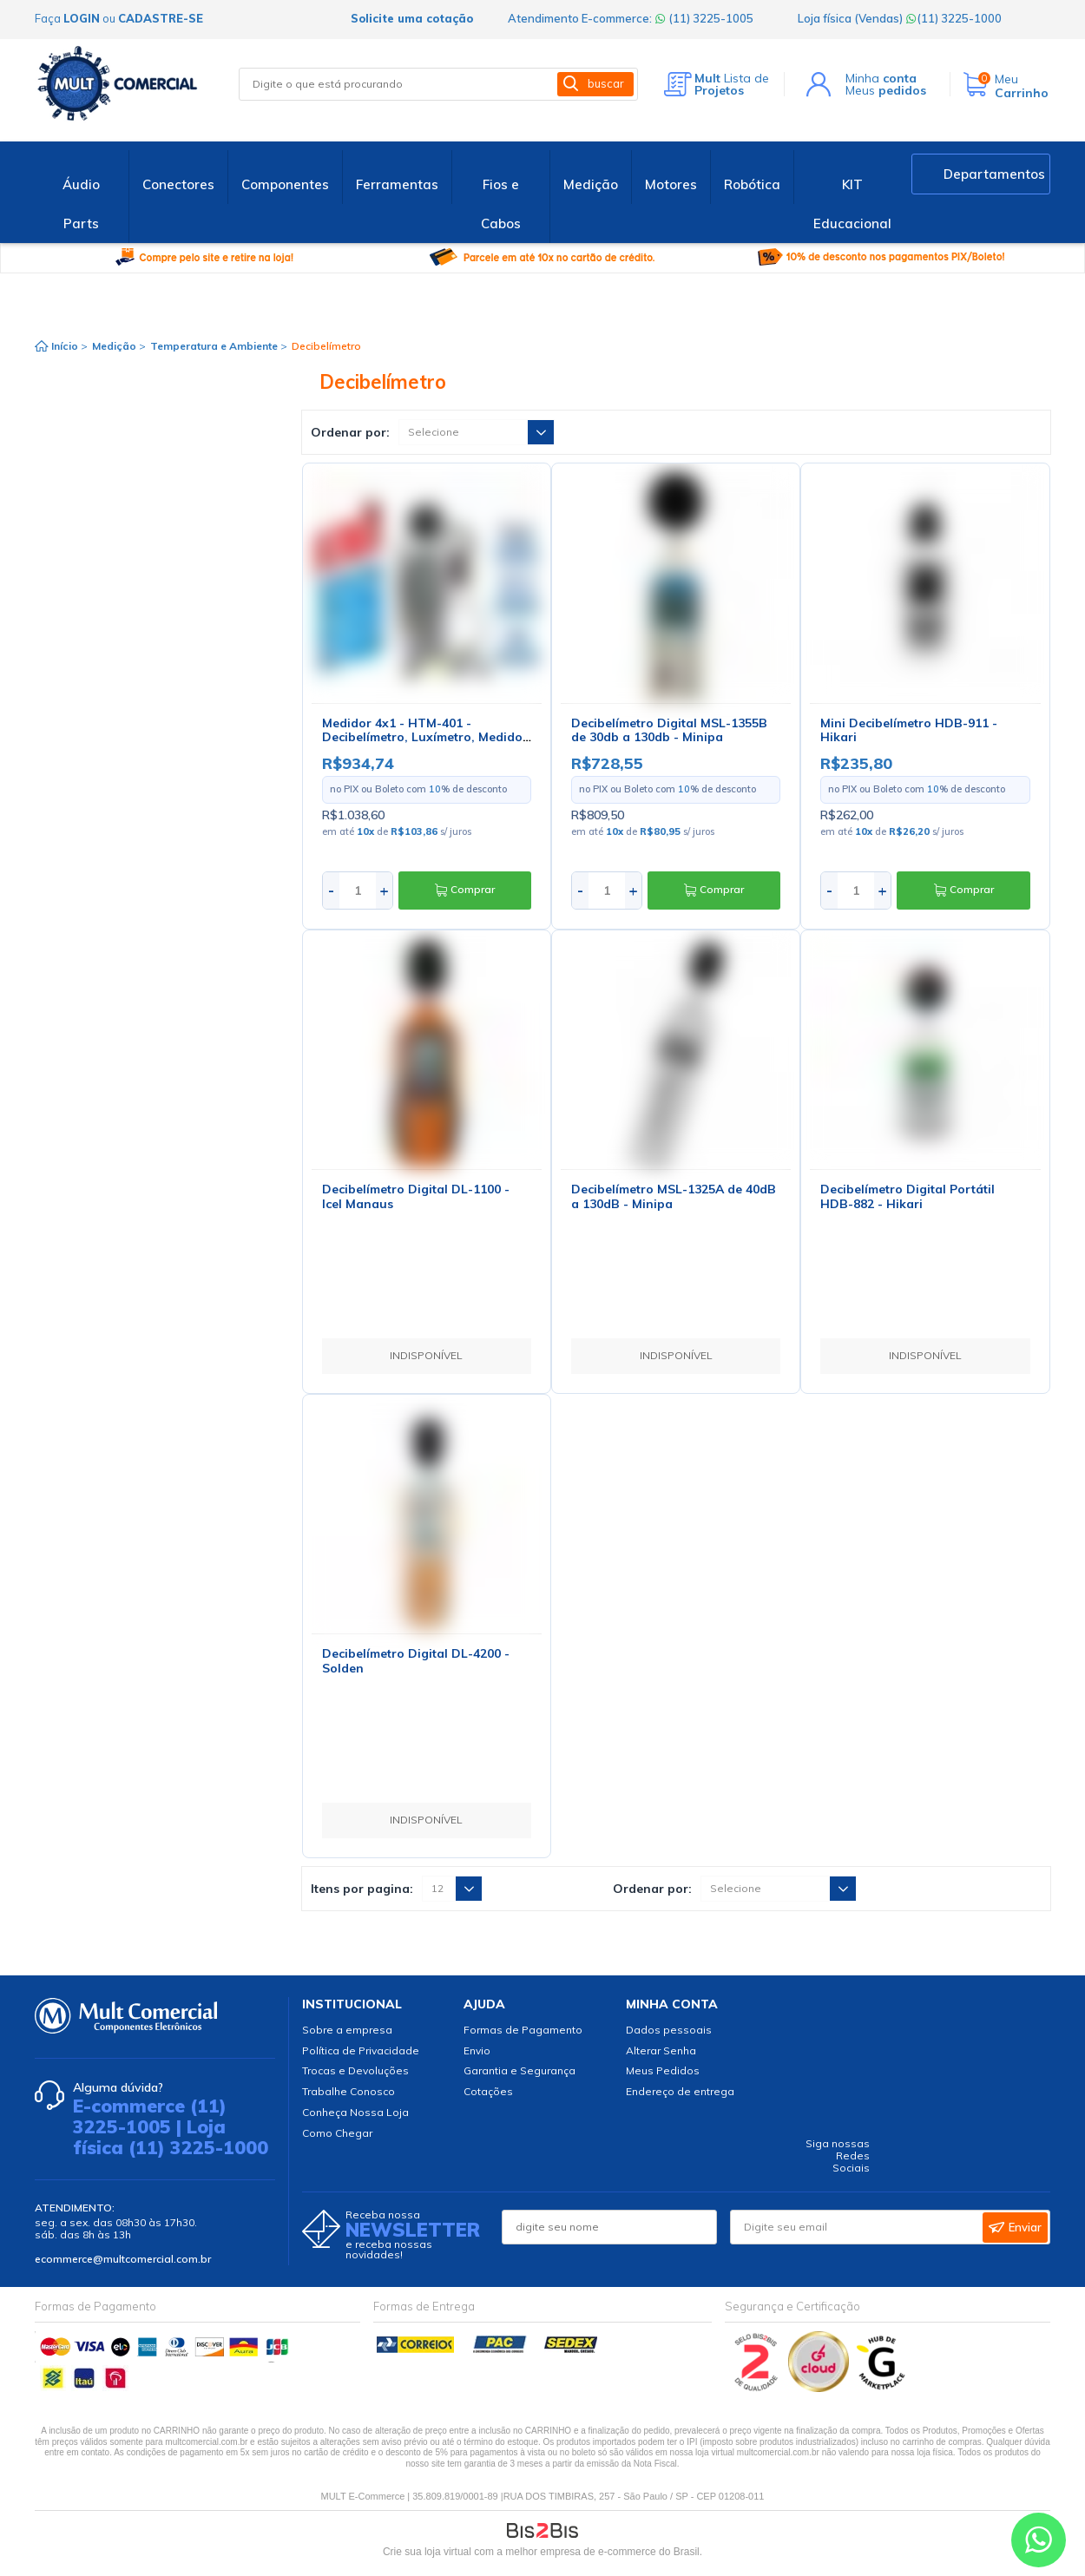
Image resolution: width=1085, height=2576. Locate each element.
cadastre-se (160, 18)
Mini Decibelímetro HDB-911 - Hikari (908, 730)
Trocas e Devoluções (355, 2070)
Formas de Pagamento (523, 2029)
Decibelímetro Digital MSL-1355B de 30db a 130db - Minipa (669, 730)
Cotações (488, 2091)
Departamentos (994, 174)
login (81, 18)
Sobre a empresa (347, 2029)
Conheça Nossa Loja (355, 2112)
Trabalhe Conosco (348, 2091)
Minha (881, 78)
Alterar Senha (661, 2050)
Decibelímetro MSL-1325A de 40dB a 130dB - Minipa (673, 1196)
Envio (477, 2050)
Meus (885, 90)
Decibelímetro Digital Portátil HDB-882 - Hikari (907, 1196)
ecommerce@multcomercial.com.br (123, 2258)
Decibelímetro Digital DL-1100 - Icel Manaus (416, 1196)
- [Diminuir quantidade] (331, 890)
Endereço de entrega (680, 2091)
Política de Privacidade (360, 2050)
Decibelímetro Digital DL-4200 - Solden (416, 1661)
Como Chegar (337, 2132)
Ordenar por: (350, 432)
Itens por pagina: (362, 1888)
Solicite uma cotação (412, 18)
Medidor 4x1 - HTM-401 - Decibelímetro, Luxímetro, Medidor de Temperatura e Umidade (425, 737)
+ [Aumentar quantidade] (384, 890)
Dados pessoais (669, 2029)
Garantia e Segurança (519, 2070)
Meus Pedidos (663, 2070)
